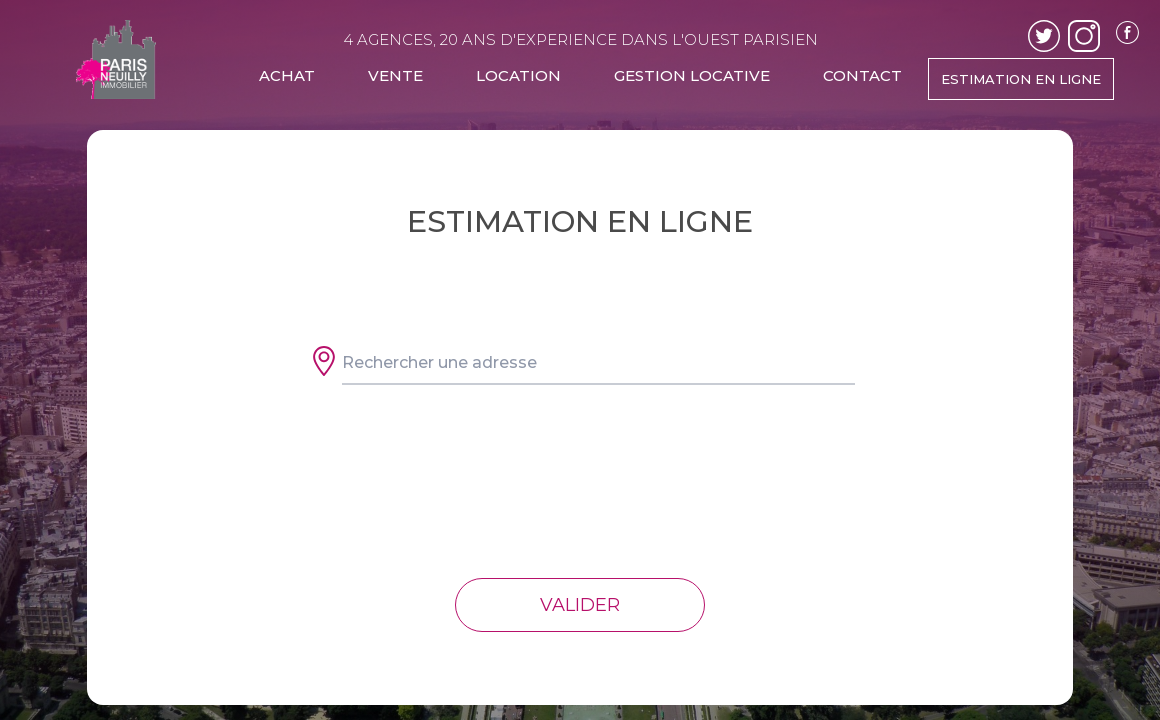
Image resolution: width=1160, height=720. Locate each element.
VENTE (395, 75)
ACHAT (287, 75)
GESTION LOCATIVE (692, 75)
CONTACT (862, 75)
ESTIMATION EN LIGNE (1021, 79)
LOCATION (518, 75)
